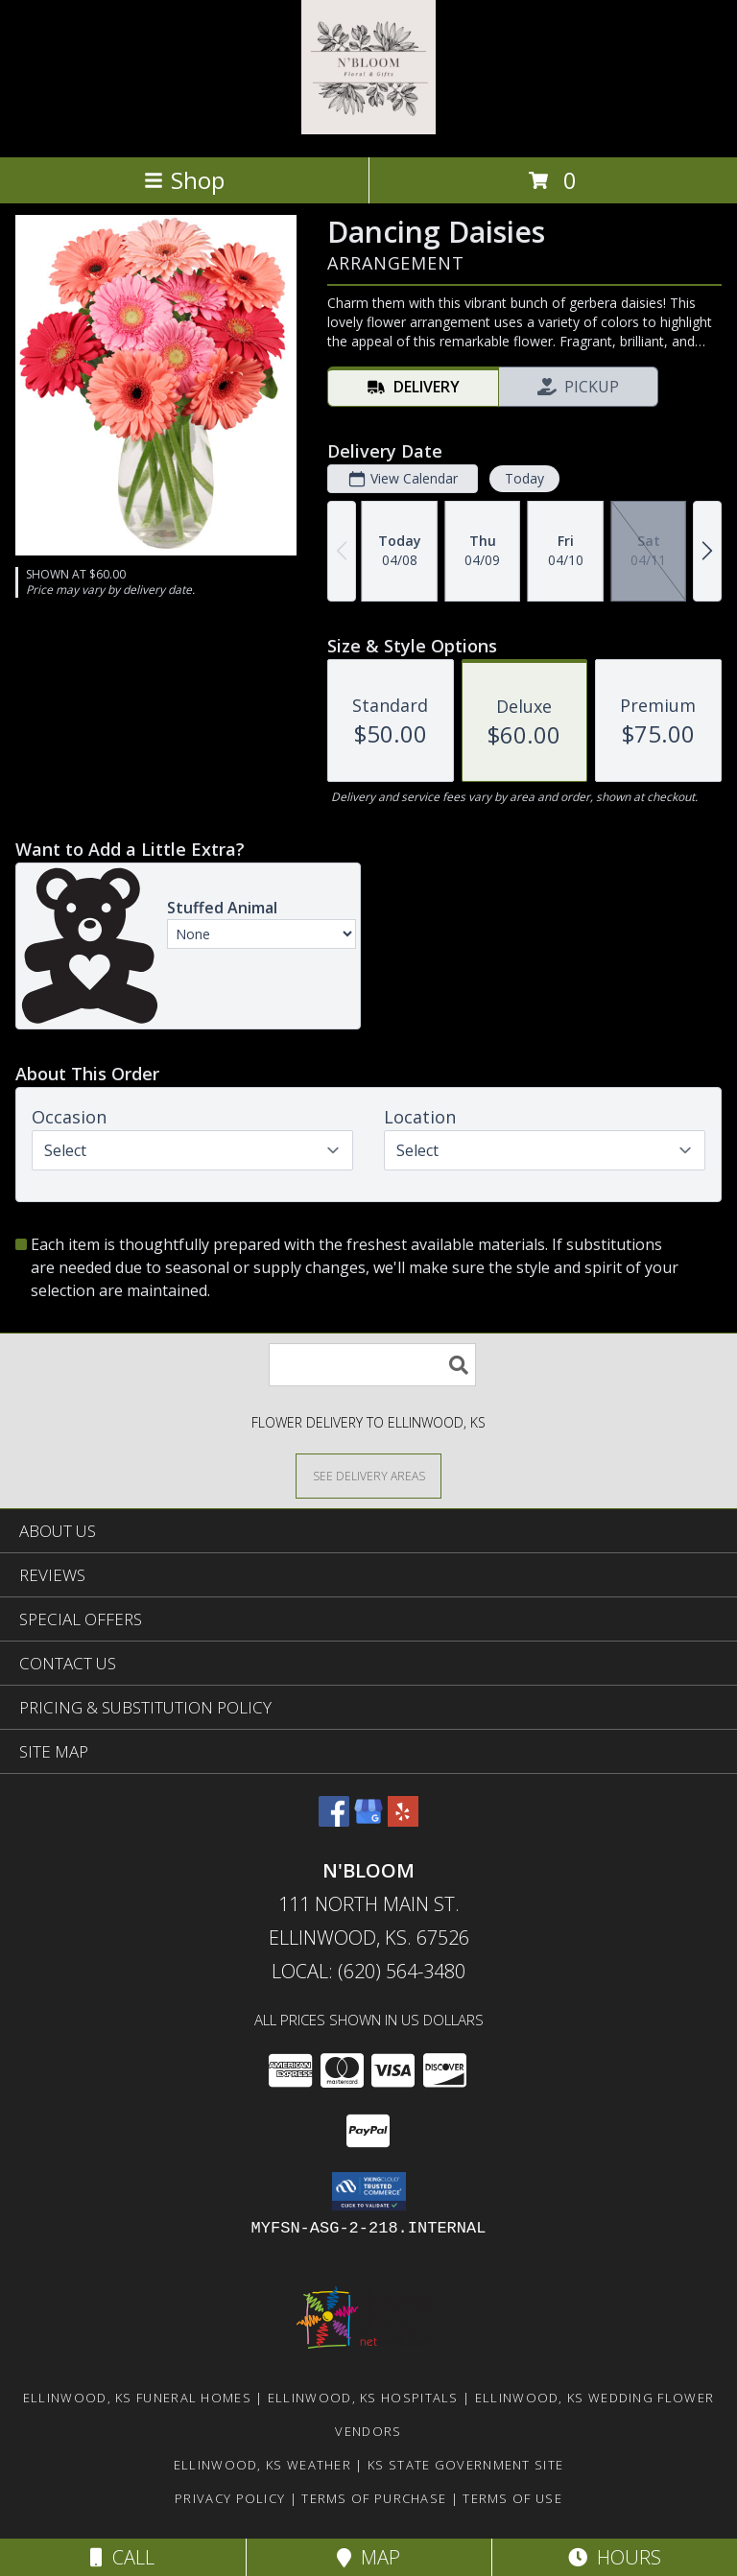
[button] (369, 2191)
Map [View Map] (368, 2557)
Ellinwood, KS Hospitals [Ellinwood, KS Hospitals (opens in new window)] (363, 2397)
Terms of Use (512, 2498)
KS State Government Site (465, 2464)
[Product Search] (372, 1364)
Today (524, 478)
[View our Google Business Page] (368, 1820)
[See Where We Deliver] (368, 1475)
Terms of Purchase (373, 2498)
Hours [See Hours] (614, 2557)
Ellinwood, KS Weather (262, 2464)
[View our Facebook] (334, 1820)
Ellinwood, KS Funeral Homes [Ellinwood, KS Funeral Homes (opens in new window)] (137, 2397)
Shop (184, 180)
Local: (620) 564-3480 (368, 1971)
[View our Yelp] (403, 1820)
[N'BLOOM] (368, 129)
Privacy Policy (230, 2498)
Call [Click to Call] (122, 2557)
